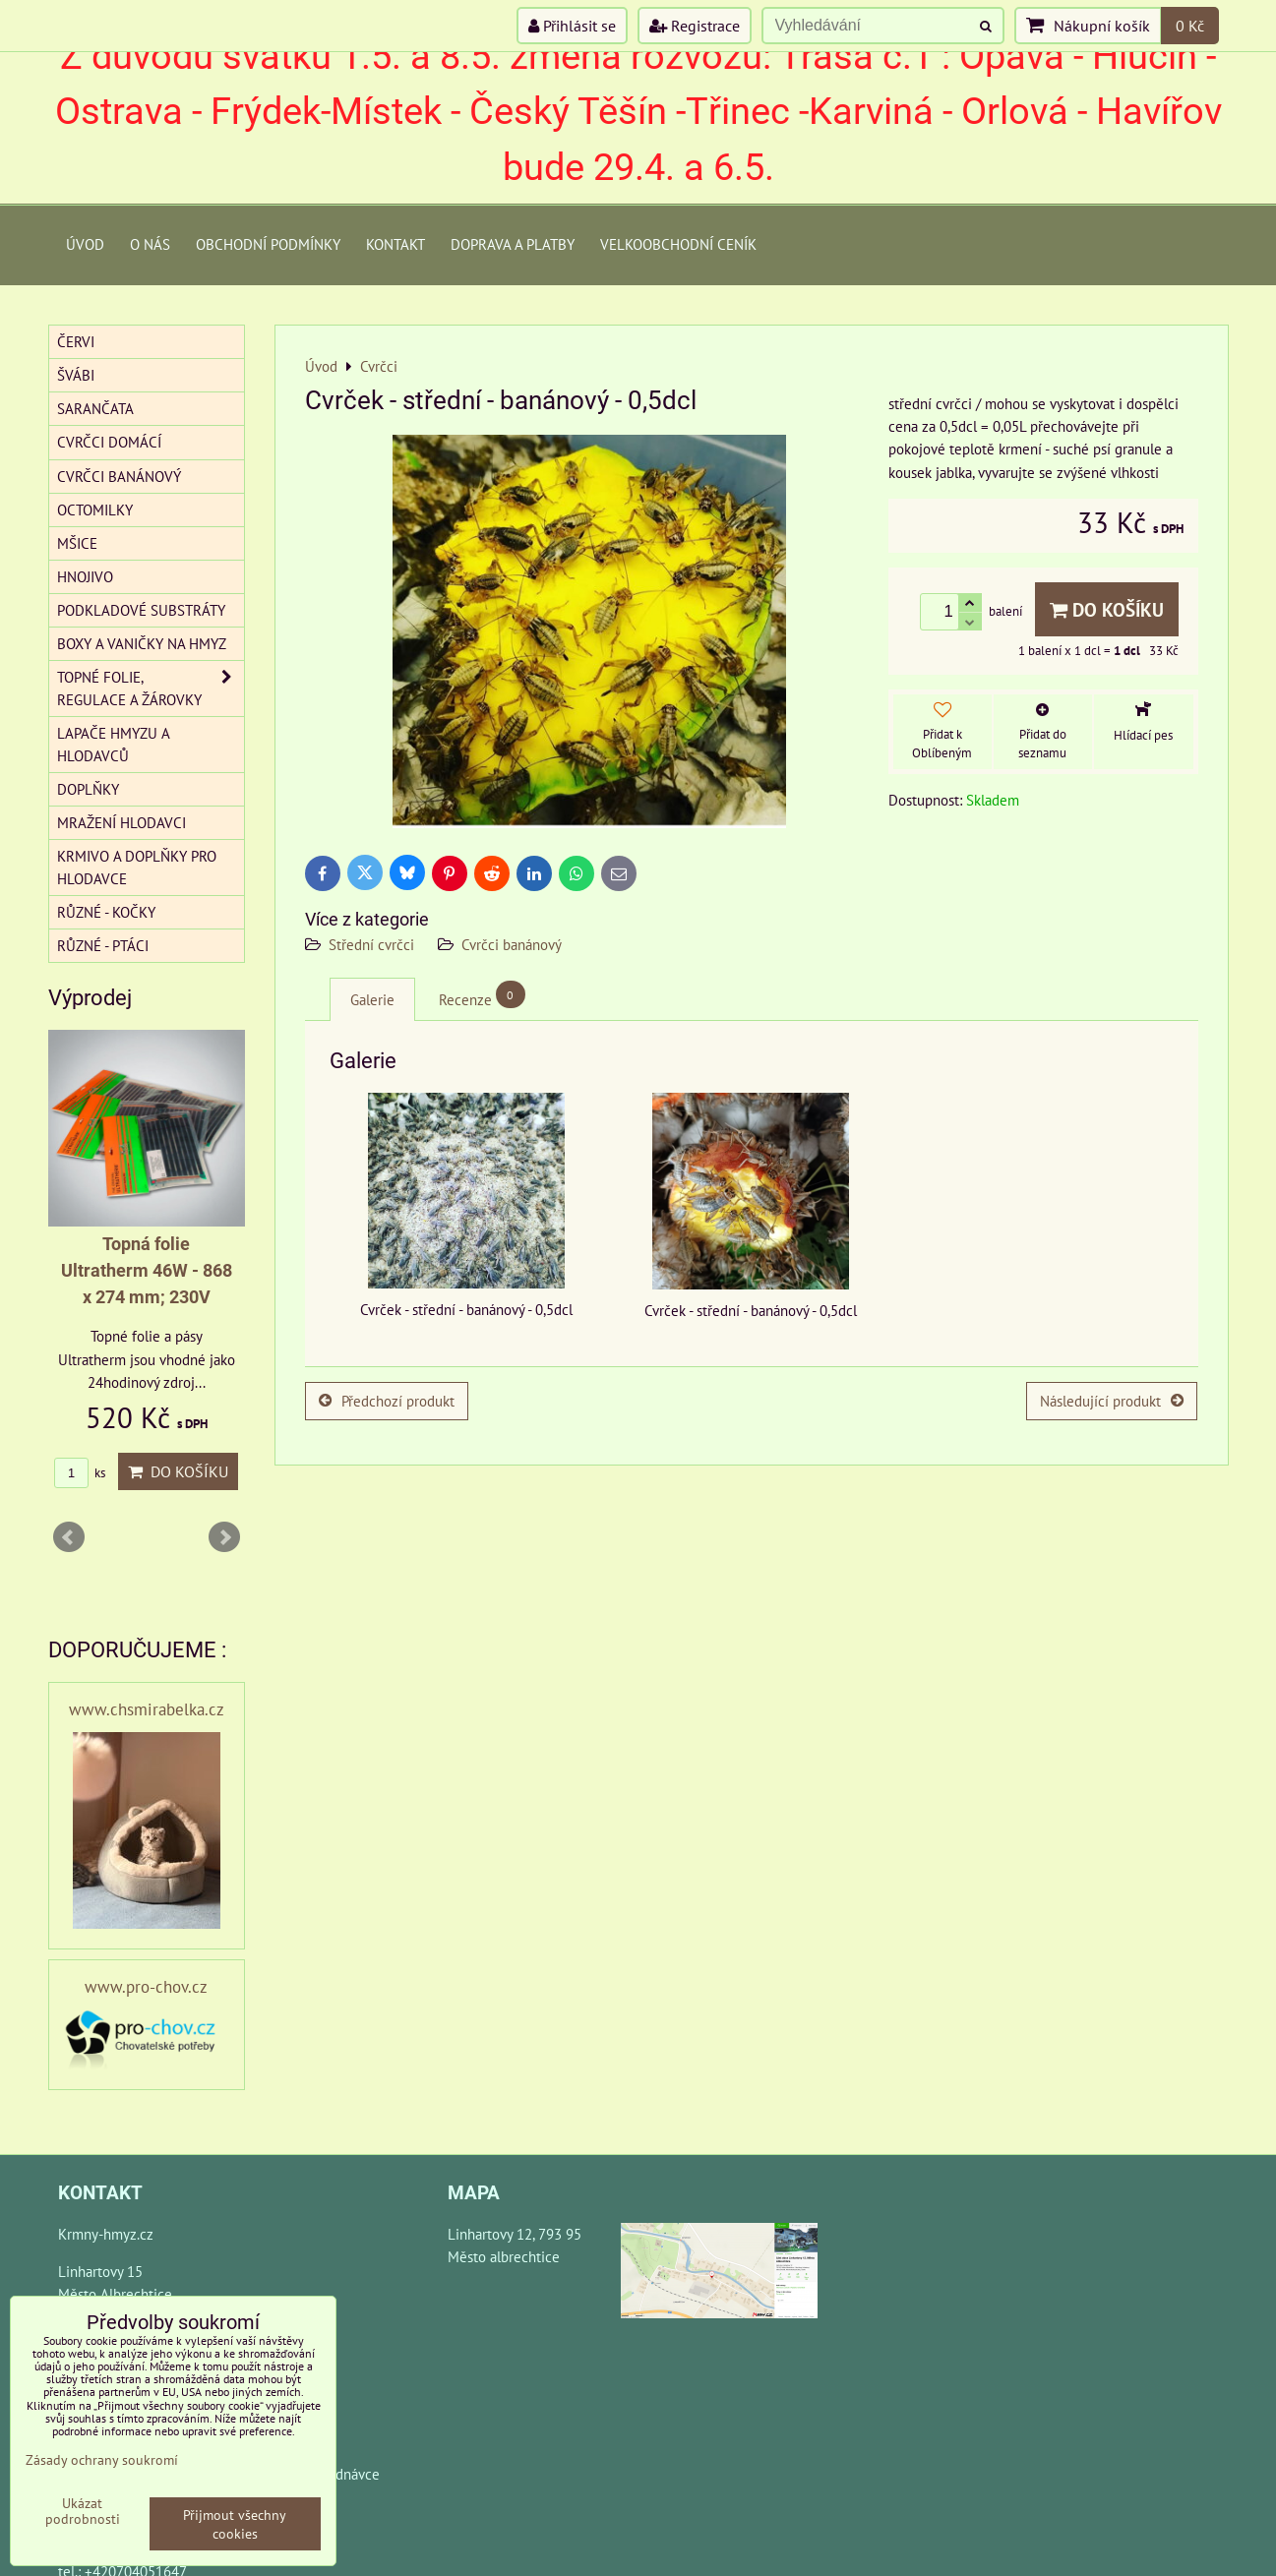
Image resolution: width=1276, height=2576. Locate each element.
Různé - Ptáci (103, 945)
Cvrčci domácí (109, 441)
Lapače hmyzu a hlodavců (113, 744)
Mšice (77, 543)
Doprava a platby (513, 244)
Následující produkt (1112, 1400)
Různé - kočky (106, 912)
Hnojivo (85, 576)
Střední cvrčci (371, 944)
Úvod (85, 244)
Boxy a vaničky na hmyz (141, 643)
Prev (69, 1537)
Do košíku (1107, 609)
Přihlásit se (572, 25)
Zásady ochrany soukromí (102, 2459)
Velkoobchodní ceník (678, 244)
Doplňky (88, 789)
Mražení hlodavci (121, 822)
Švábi (75, 375)
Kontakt (395, 244)
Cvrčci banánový (511, 944)
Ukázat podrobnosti (82, 2511)
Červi (75, 341)
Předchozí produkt (387, 1400)
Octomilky (95, 509)
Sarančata (95, 408)
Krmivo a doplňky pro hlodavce (136, 867)
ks (79, 1473)
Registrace (694, 25)
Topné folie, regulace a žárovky (150, 688)
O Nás (150, 244)
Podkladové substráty (141, 610)
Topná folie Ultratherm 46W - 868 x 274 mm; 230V (146, 1270)
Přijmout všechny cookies (234, 2524)
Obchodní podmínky (268, 244)
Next (224, 1537)
